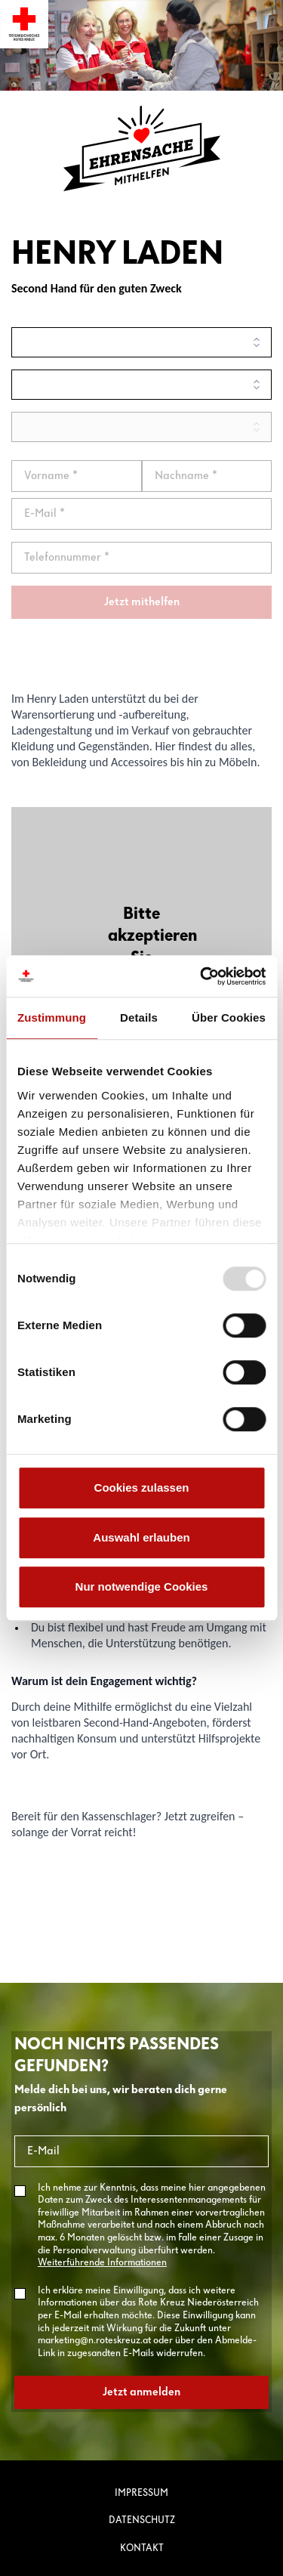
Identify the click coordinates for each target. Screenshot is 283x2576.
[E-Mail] (141, 2151)
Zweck (166, 288)
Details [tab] (139, 1017)
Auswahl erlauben (141, 1537)
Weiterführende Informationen (102, 2262)
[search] (141, 342)
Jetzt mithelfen (142, 602)
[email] (141, 514)
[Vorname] (76, 476)
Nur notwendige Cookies (141, 1586)
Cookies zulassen (141, 1487)
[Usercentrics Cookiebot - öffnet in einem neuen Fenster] (201, 976)
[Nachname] (207, 476)
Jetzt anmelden (141, 2392)
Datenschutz (142, 2520)
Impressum (141, 2493)
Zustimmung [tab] (51, 1017)
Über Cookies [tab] (229, 1017)
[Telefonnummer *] (141, 558)
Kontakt (142, 2548)
